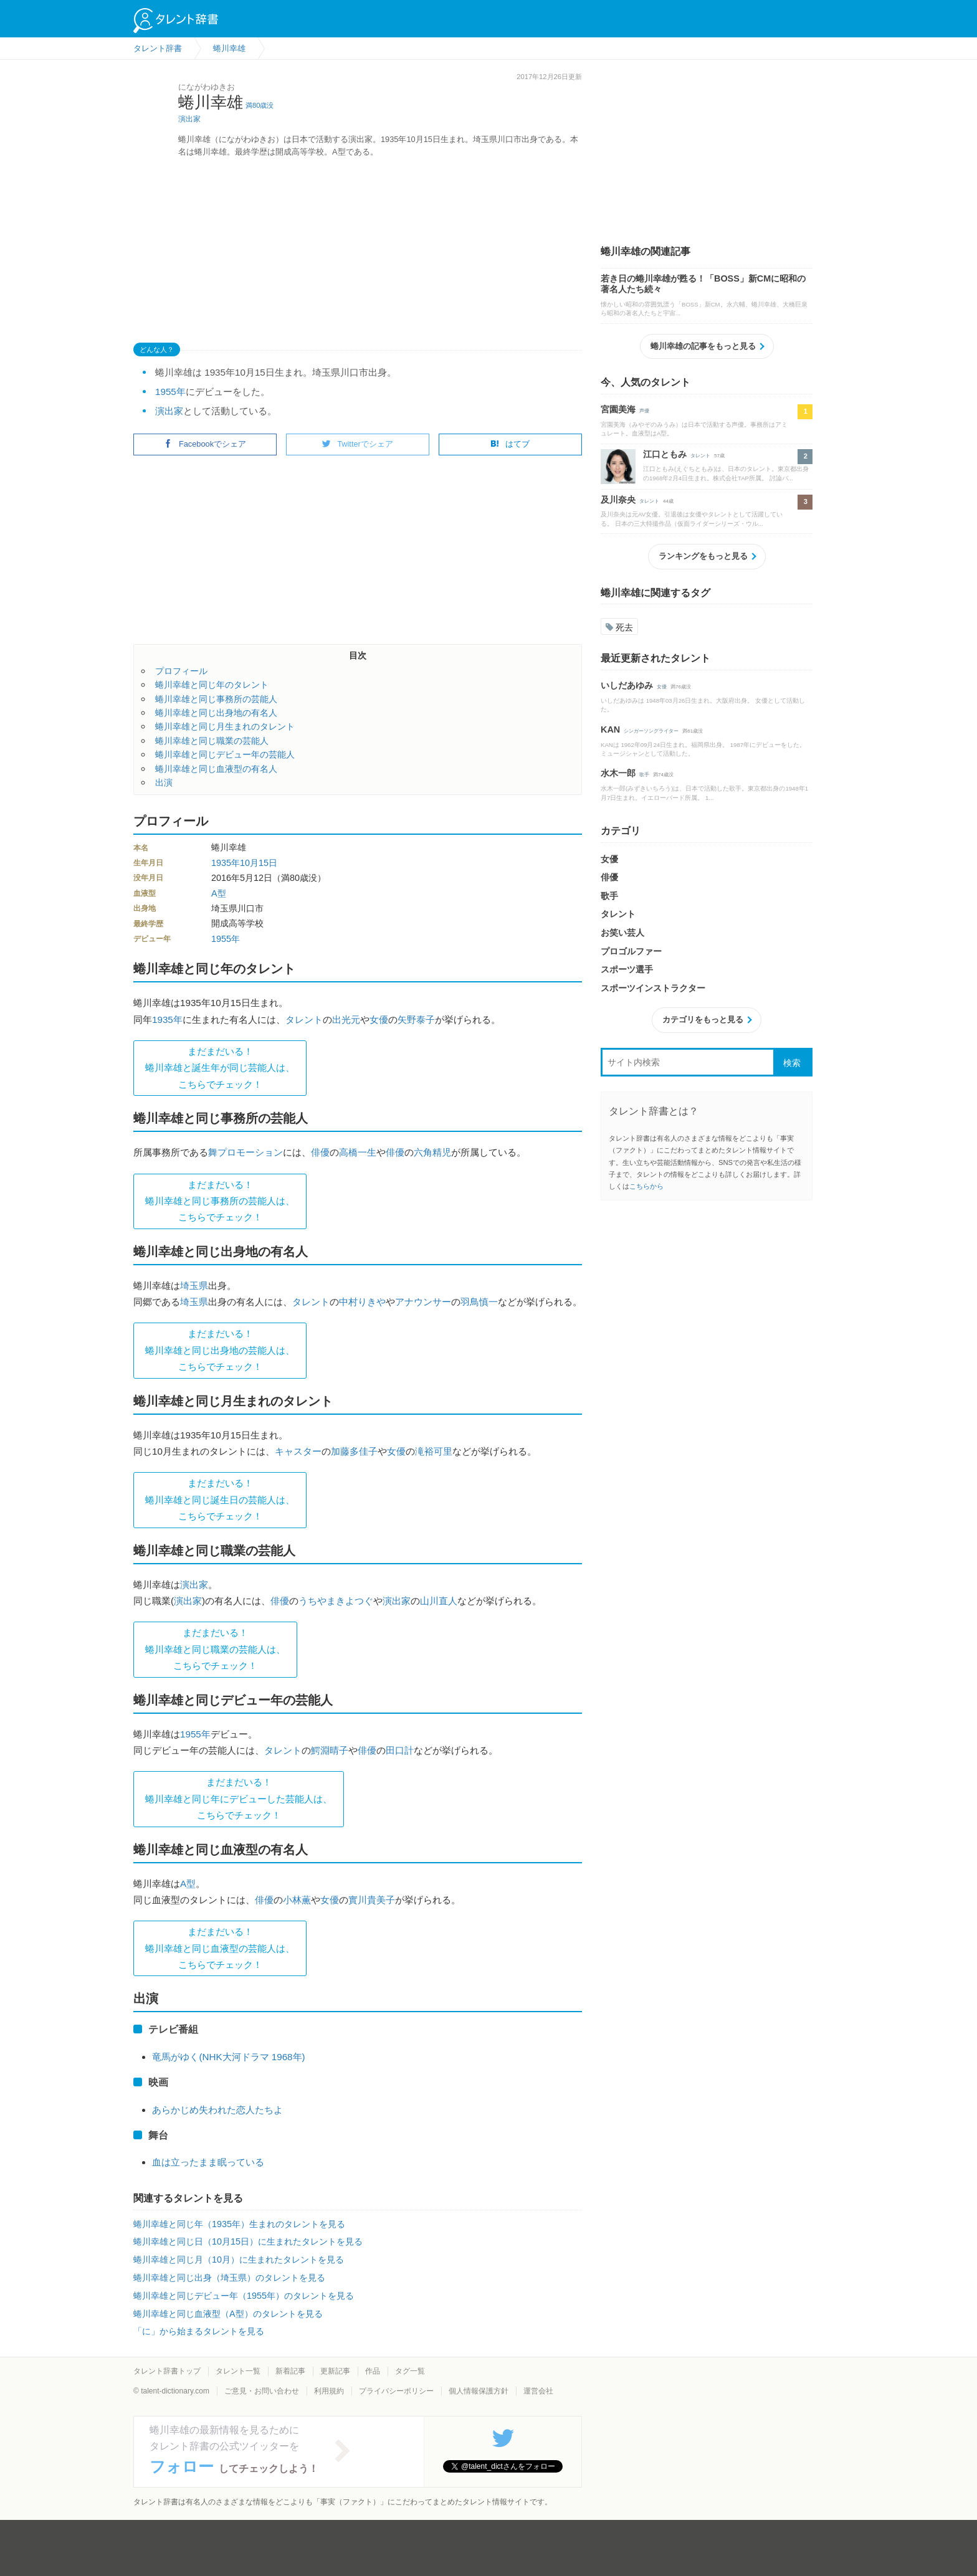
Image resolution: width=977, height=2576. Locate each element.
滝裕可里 (433, 1451)
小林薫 (297, 1899)
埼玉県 (194, 1285)
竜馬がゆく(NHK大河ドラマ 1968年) (228, 2056)
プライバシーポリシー (396, 2391)
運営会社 (538, 2391)
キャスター (298, 1451)
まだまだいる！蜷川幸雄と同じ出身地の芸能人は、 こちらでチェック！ (220, 1350)
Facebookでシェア (205, 444)
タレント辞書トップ (167, 2371)
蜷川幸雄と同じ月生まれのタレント (225, 726)
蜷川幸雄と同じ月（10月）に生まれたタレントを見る (238, 2260)
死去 (619, 627)
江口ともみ (665, 454)
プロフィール (181, 671)
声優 (644, 411)
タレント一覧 (238, 2371)
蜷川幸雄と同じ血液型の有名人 (216, 769)
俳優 (320, 1152)
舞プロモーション (245, 1152)
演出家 (189, 119)
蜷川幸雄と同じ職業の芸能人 (212, 741)
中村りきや (362, 1301)
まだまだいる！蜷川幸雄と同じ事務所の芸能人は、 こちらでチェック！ (220, 1201)
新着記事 (290, 2371)
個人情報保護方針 (478, 2391)
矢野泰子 (416, 1019)
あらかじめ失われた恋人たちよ (217, 2109)
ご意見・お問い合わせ (261, 2391)
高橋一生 (357, 1152)
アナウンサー (423, 1301)
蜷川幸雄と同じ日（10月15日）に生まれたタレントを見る (248, 2241)
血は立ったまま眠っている (208, 2162)
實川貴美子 (371, 1899)
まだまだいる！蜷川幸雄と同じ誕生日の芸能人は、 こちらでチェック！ (220, 1499)
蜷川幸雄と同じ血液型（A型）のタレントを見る (228, 2314)
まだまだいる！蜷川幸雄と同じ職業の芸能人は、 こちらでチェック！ (215, 1649)
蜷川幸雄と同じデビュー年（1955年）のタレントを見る (243, 2296)
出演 (164, 782)
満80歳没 (259, 105)
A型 (218, 893)
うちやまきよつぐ (335, 1600)
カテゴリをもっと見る (702, 1019)
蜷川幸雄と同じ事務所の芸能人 (216, 699)
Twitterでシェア (357, 444)
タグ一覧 (410, 2371)
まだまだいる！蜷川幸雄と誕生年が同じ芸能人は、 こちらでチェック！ (220, 1068)
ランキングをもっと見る (703, 556)
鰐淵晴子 (329, 1750)
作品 (372, 2371)
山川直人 (438, 1600)
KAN (610, 729)
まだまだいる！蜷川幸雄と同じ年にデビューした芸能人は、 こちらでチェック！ (238, 1798)
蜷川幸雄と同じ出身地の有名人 (216, 713)
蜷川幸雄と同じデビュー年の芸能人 (225, 754)
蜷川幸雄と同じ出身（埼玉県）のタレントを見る (229, 2278)
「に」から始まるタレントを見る (198, 2331)
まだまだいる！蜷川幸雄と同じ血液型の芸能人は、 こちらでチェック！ (220, 1948)
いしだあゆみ (627, 685)
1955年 (170, 391)
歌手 (644, 774)
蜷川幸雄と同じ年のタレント (212, 685)
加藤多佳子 (354, 1451)
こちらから (646, 1186)
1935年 (225, 863)
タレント (304, 1019)
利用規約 (329, 2391)
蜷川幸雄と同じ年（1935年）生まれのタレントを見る (239, 2224)
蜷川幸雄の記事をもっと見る (703, 346)
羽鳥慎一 (479, 1301)
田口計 (400, 1750)
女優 (378, 1019)
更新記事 (335, 2371)
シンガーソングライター (651, 731)
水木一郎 (618, 773)
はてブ (510, 444)
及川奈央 (618, 500)
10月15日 (258, 863)
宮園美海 (618, 409)
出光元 (346, 1019)
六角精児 (432, 1152)
